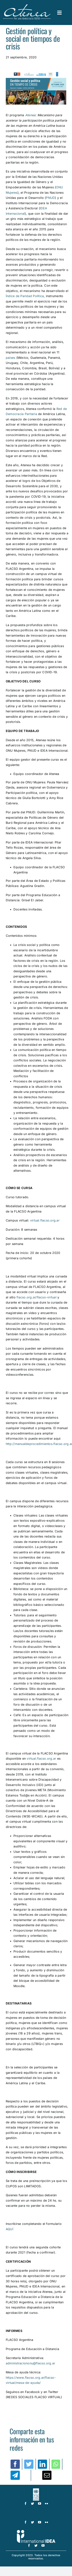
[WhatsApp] (55, 2464)
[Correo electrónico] (46, 2475)
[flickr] (46, 2503)
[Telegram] (15, 2475)
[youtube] (39, 2503)
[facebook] (25, 2503)
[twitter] (32, 2503)
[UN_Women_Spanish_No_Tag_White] (36, 2513)
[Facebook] (15, 2464)
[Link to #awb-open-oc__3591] (59, 13)
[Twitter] (28, 2464)
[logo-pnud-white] (36, 2490)
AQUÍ (10, 2229)
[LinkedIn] (42, 2464)
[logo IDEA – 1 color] (36, 2531)
